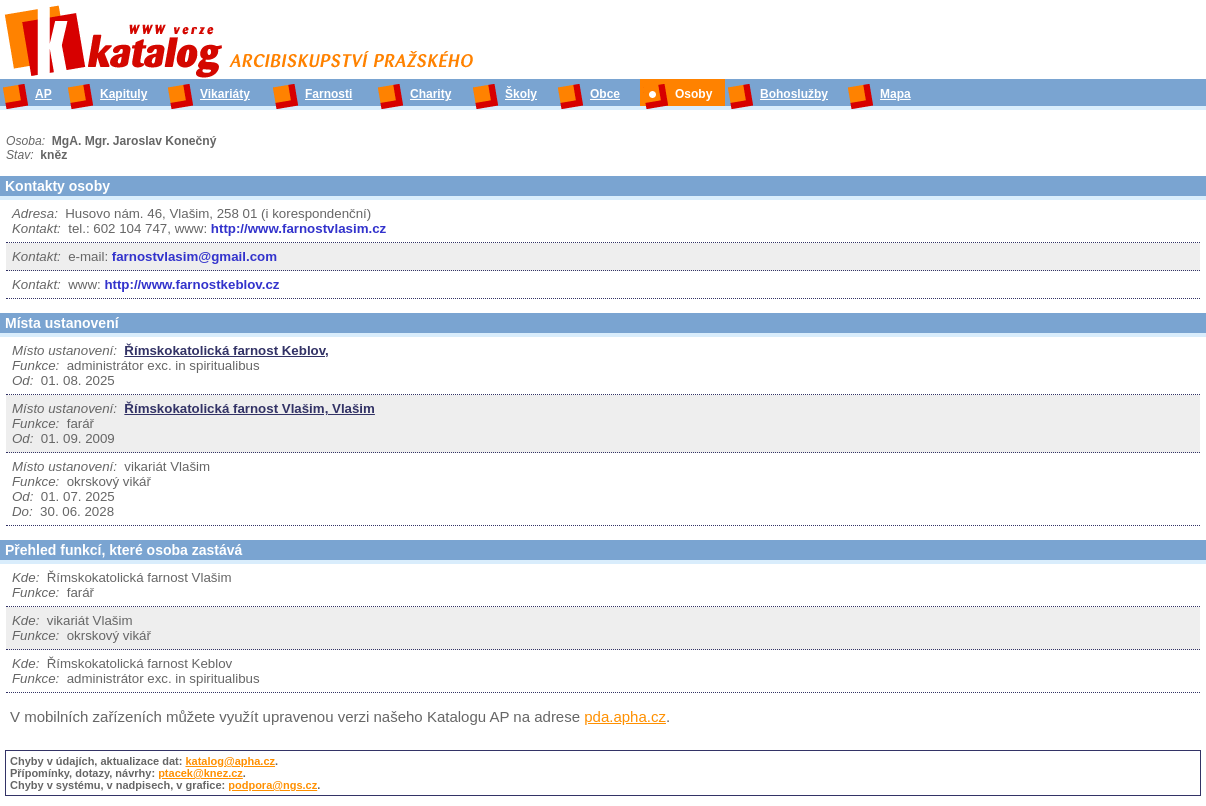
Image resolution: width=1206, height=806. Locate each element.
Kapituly (123, 94)
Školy (521, 94)
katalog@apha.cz (230, 761)
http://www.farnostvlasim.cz (298, 228)
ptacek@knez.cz (200, 773)
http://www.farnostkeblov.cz (191, 284)
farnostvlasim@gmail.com (194, 256)
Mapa (895, 94)
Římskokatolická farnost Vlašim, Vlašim (249, 408)
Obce (605, 94)
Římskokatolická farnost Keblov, (226, 350)
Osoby (693, 94)
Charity (430, 94)
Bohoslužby (794, 94)
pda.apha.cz (625, 716)
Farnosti (328, 94)
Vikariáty (225, 94)
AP (43, 94)
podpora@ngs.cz (272, 785)
